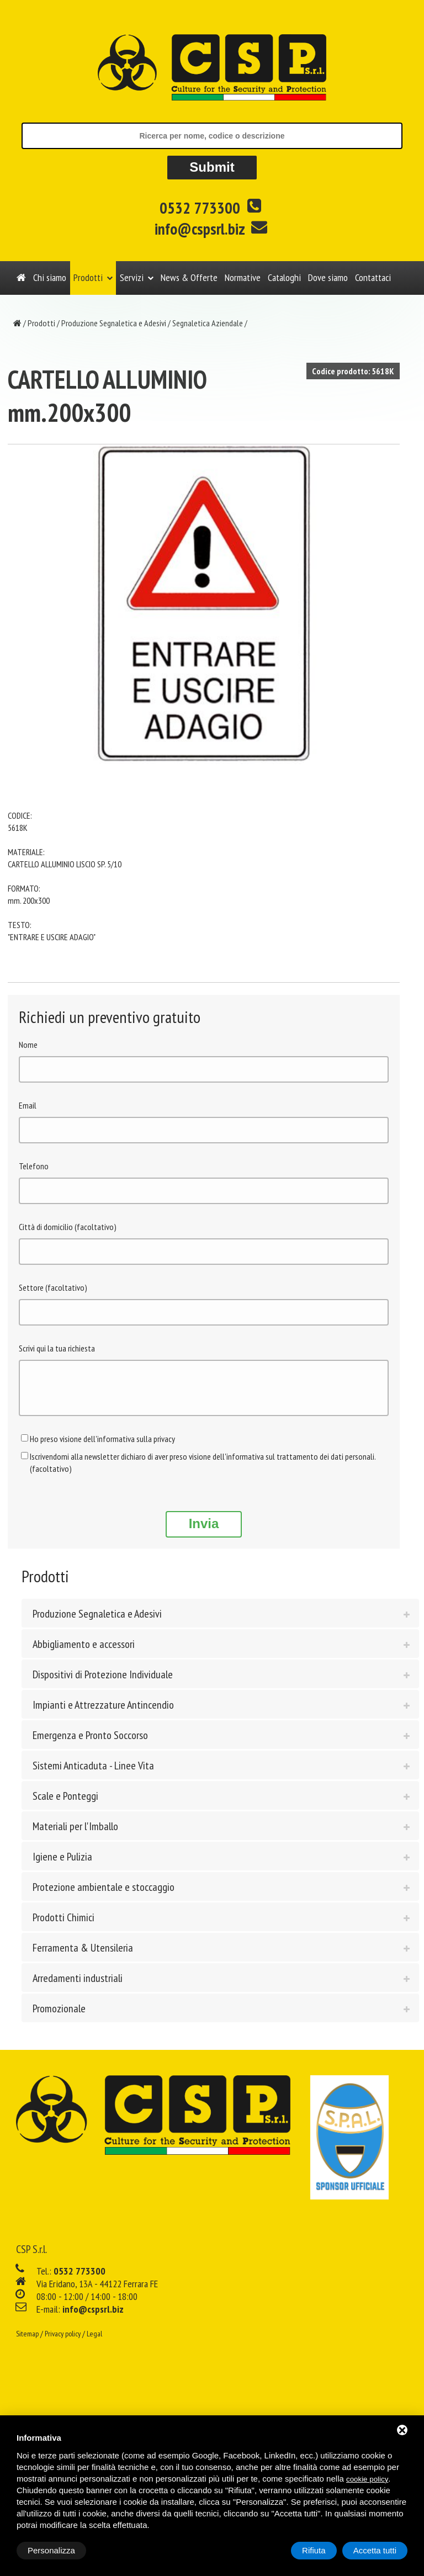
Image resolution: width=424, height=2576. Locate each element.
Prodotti (88, 277)
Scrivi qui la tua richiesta (57, 1348)
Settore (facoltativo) (53, 1287)
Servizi (132, 277)
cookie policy (367, 2479)
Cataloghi (284, 277)
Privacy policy (63, 2342)
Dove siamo (328, 277)
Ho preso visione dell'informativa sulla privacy (102, 1447)
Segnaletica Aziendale (207, 322)
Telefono (34, 1166)
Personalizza (51, 2550)
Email (27, 1105)
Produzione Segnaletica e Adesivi (113, 322)
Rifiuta (314, 2550)
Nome (28, 1044)
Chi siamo (49, 277)
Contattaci (373, 277)
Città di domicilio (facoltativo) (67, 1226)
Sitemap (27, 2342)
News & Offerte (189, 277)
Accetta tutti (374, 2550)
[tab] (220, 1621)
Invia (204, 1531)
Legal (94, 2342)
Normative (243, 277)
